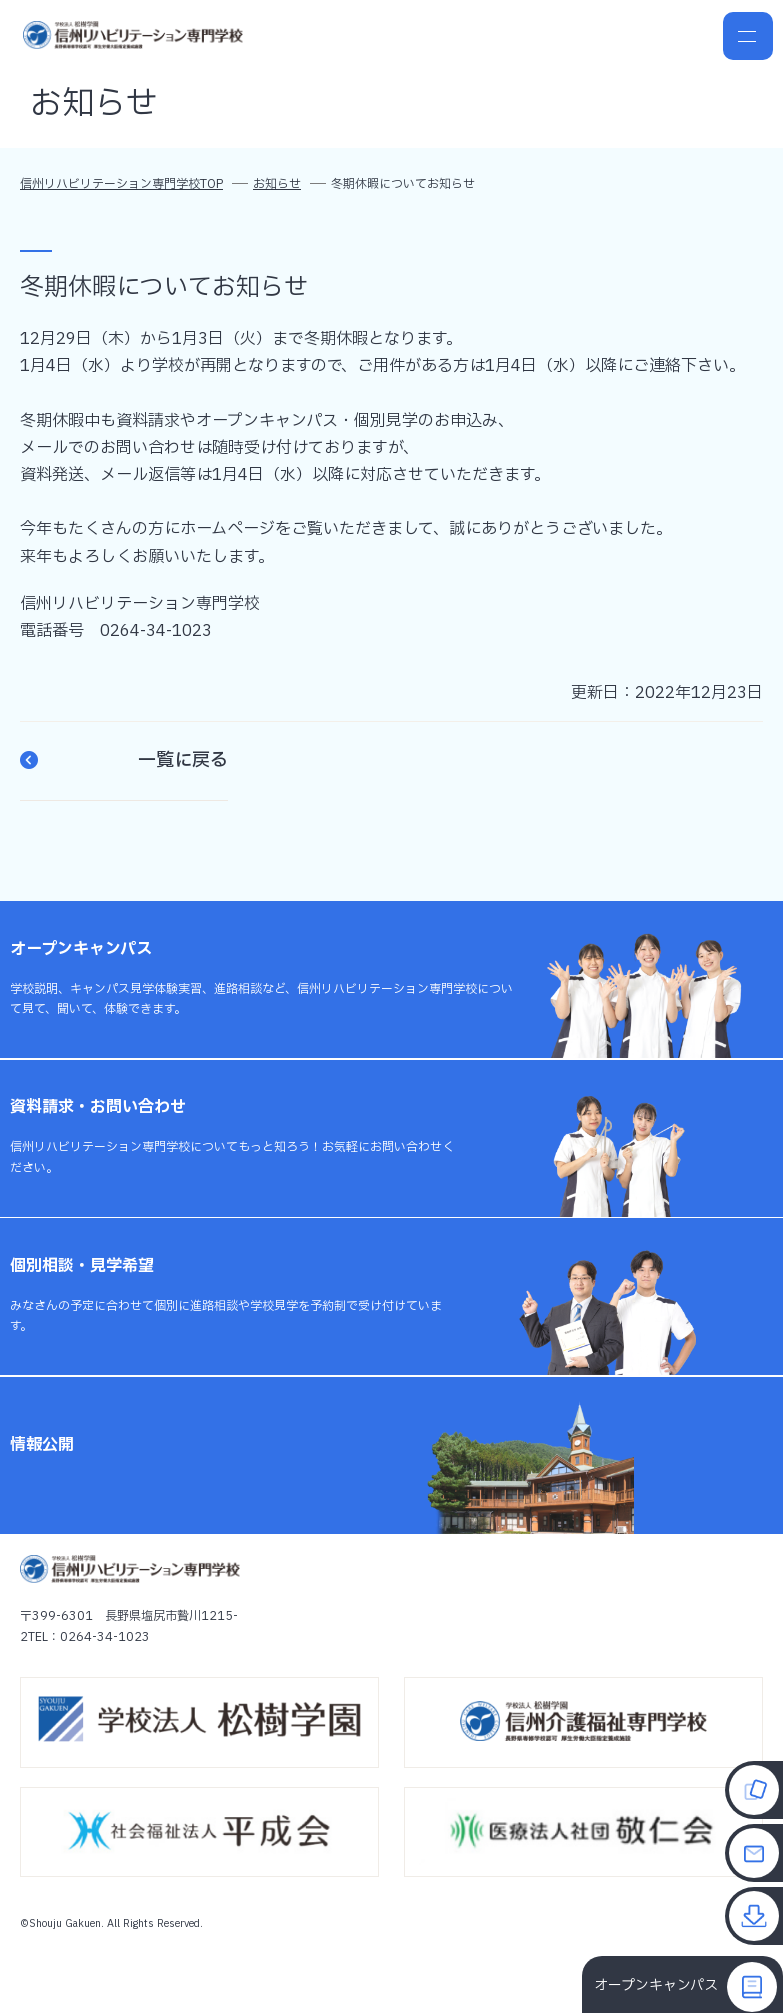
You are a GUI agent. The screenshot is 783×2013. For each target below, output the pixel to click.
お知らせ (277, 184)
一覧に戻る (124, 761)
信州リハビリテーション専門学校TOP (121, 184)
